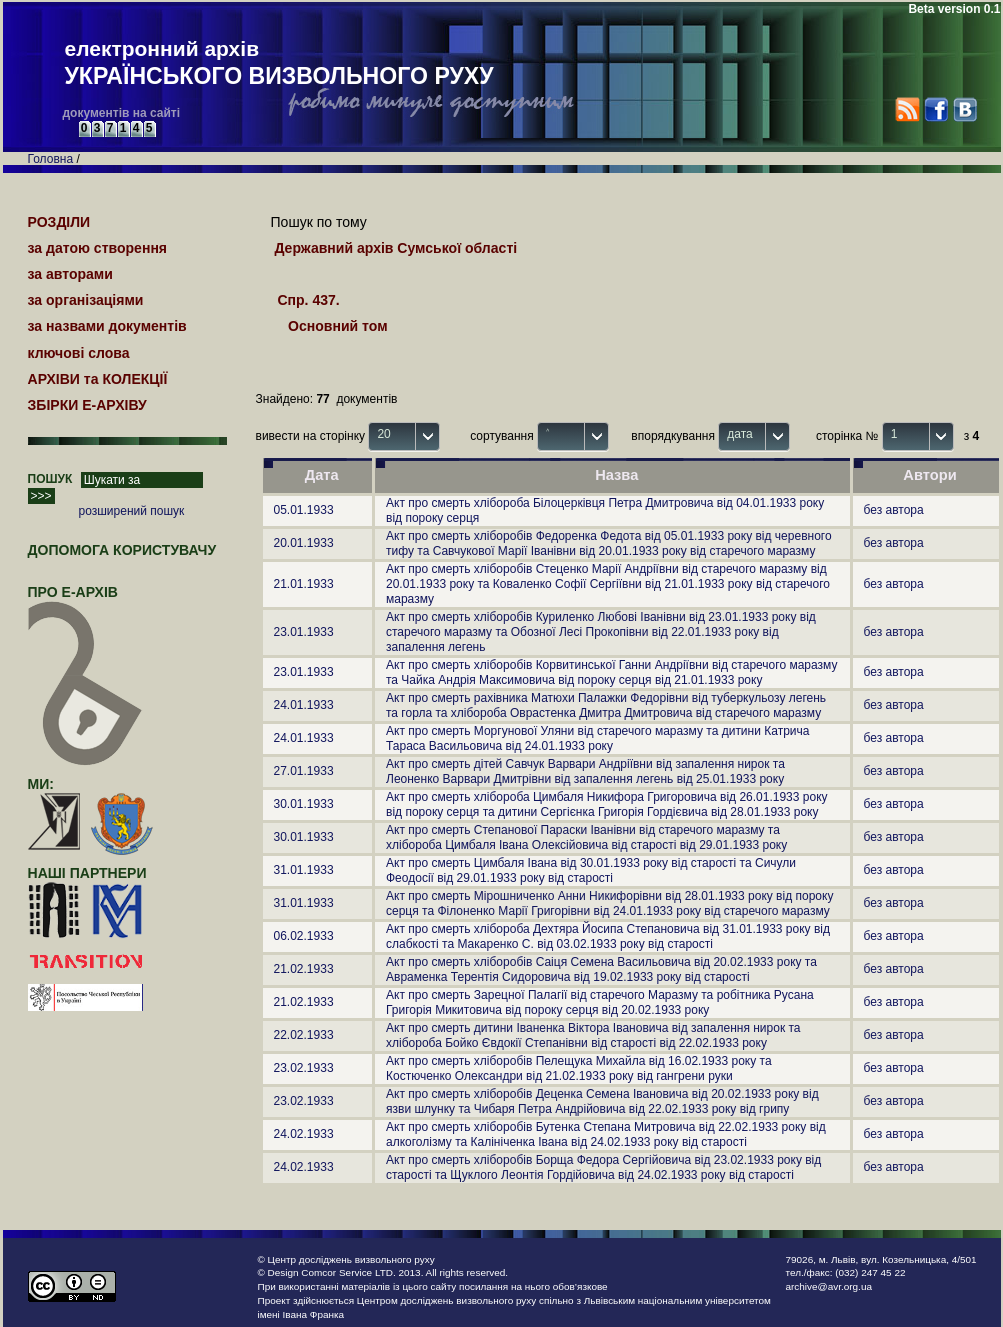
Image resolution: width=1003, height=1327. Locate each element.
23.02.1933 (304, 1068)
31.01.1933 (304, 870)
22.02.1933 (304, 1035)
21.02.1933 (304, 969)
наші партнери (87, 873)
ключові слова (79, 353)
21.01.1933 (304, 584)
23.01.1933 (304, 632)
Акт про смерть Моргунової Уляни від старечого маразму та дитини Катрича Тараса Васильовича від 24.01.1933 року (597, 738)
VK (964, 109)
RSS (907, 109)
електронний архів (279, 64)
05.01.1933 (304, 510)
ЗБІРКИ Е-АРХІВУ (87, 405)
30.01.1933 (304, 804)
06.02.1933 (304, 936)
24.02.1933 (304, 1134)
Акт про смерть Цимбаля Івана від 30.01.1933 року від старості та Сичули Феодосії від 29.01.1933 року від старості (591, 870)
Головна (51, 159)
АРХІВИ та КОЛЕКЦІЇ (98, 379)
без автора (894, 510)
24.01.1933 (304, 705)
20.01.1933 (304, 543)
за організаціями (86, 300)
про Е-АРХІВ (85, 601)
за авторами (70, 274)
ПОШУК (50, 479)
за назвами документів (107, 326)
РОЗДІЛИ (59, 222)
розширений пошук (132, 511)
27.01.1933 (304, 771)
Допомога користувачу (122, 550)
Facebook (935, 109)
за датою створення (98, 248)
